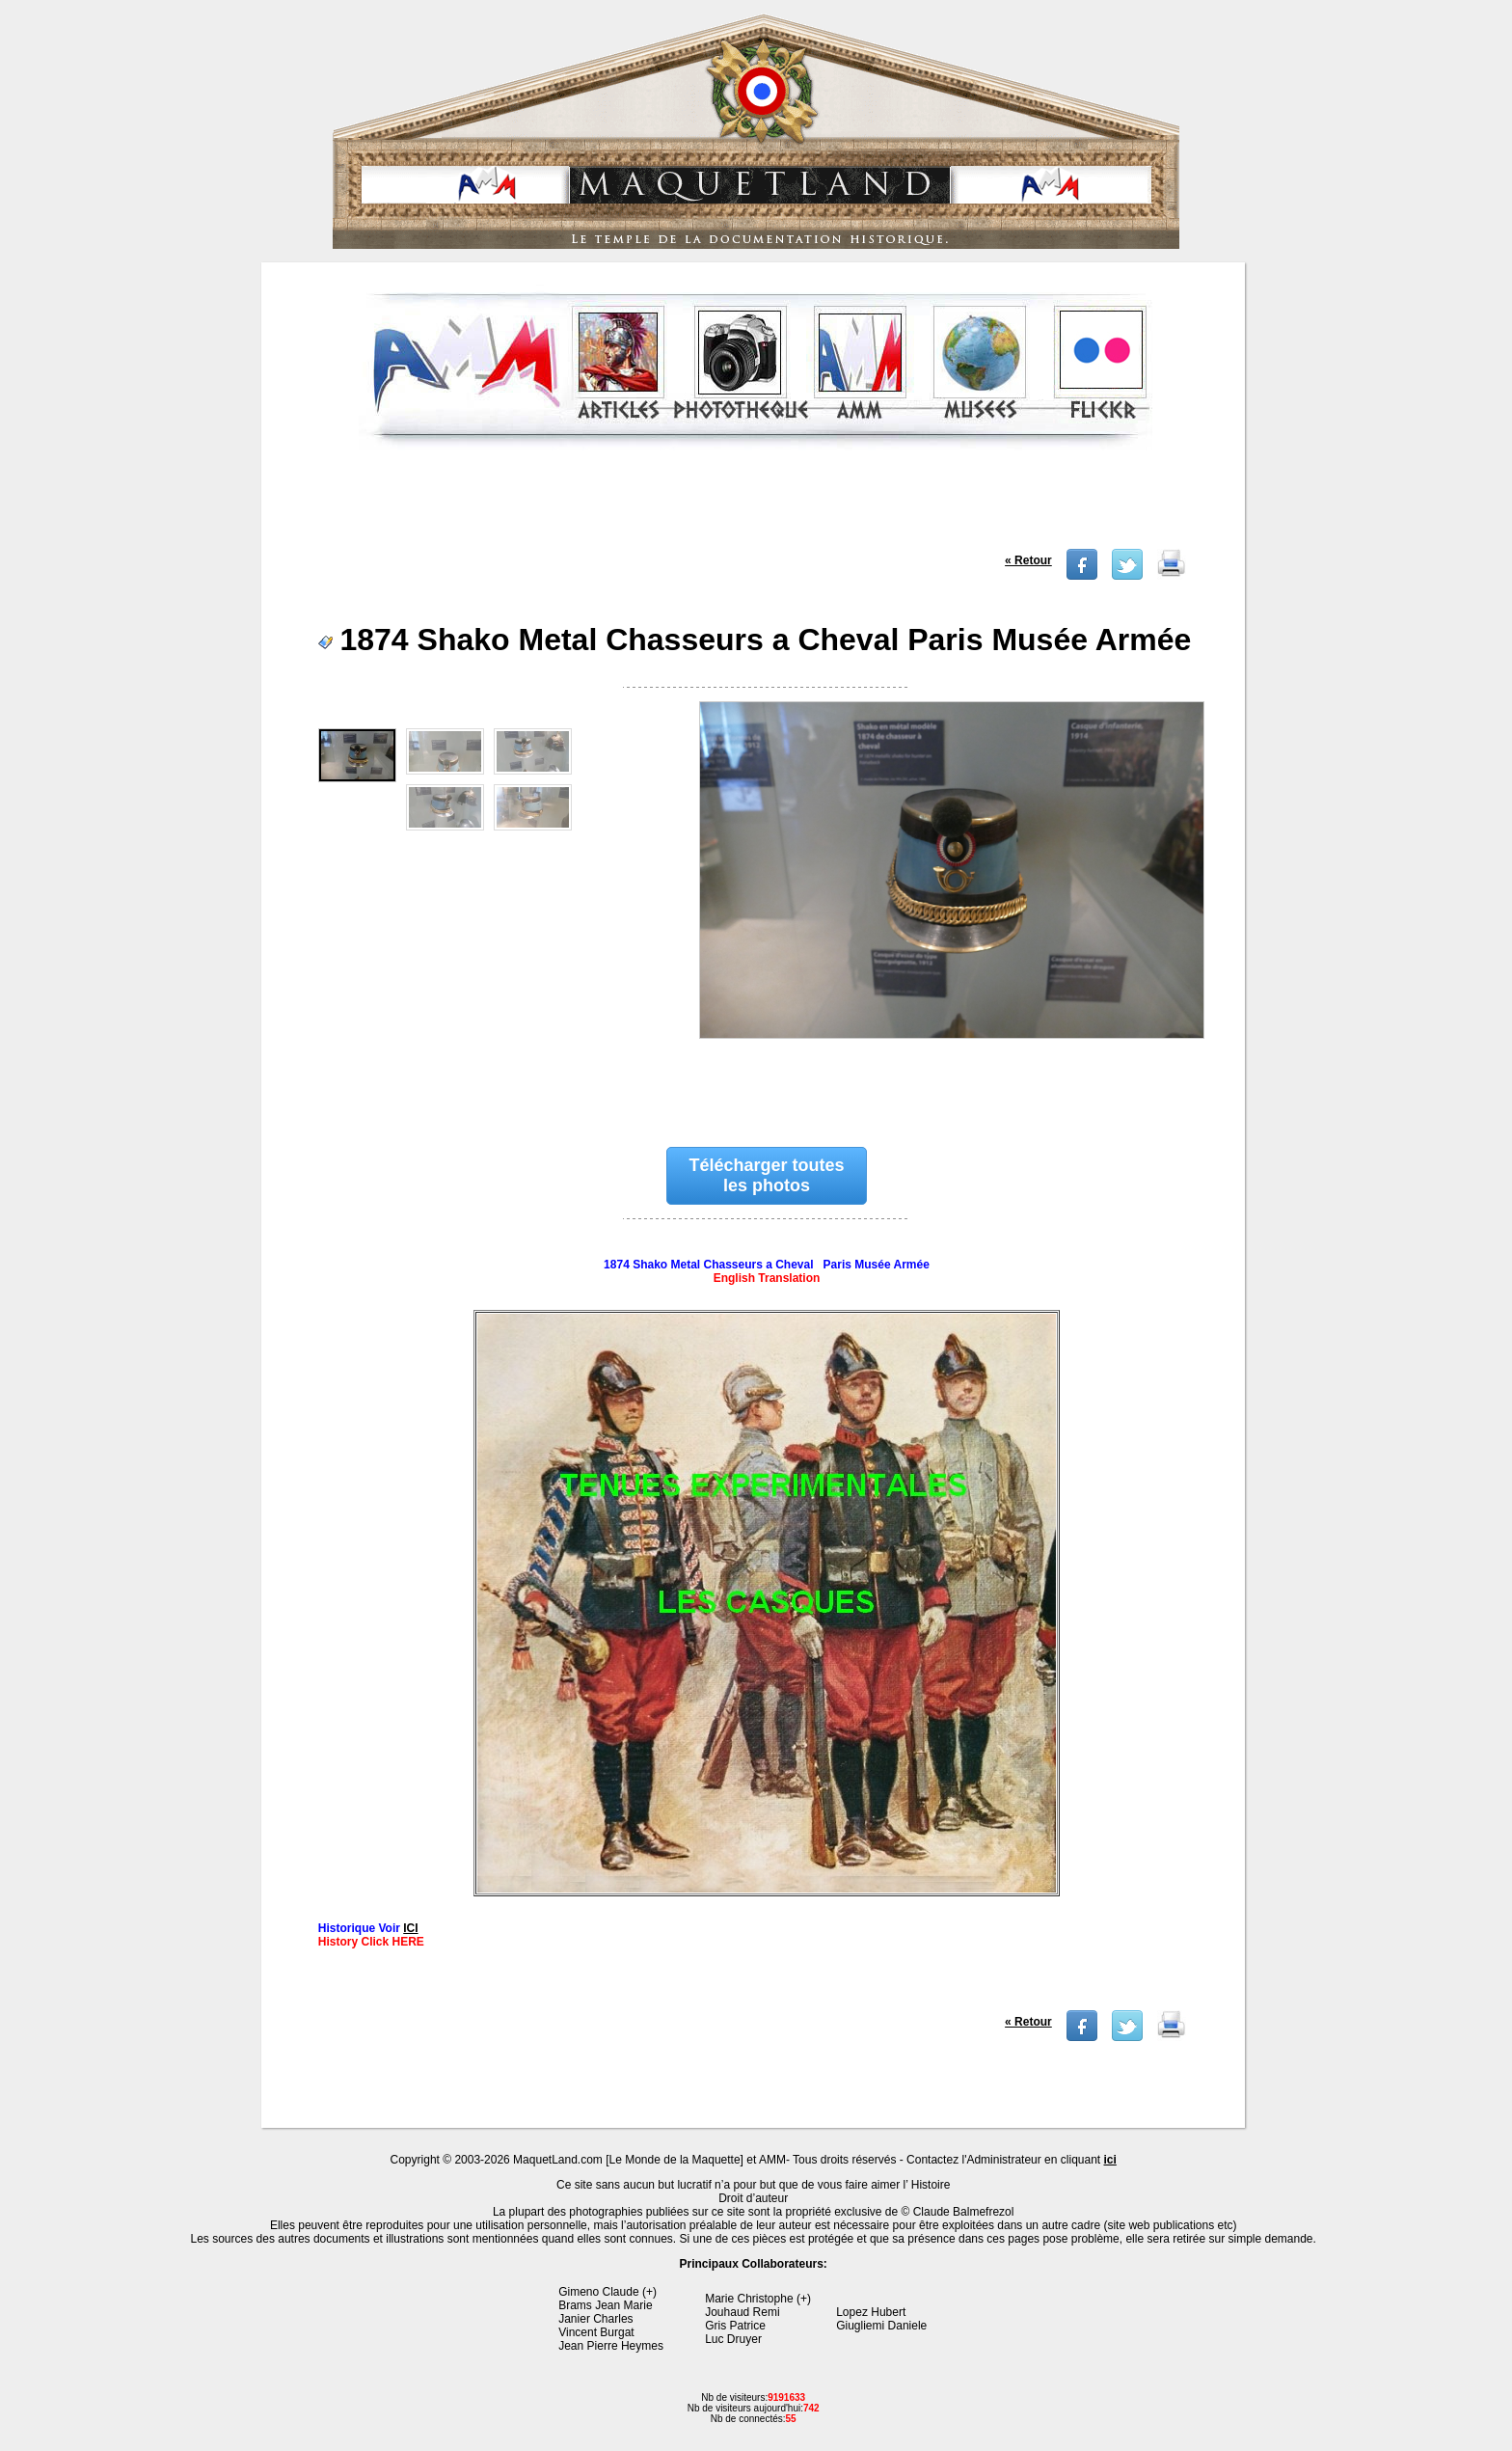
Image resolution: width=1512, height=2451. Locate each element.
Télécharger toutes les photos (766, 1175)
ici (1110, 2159)
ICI (410, 1928)
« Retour (1028, 560)
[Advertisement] (755, 505)
